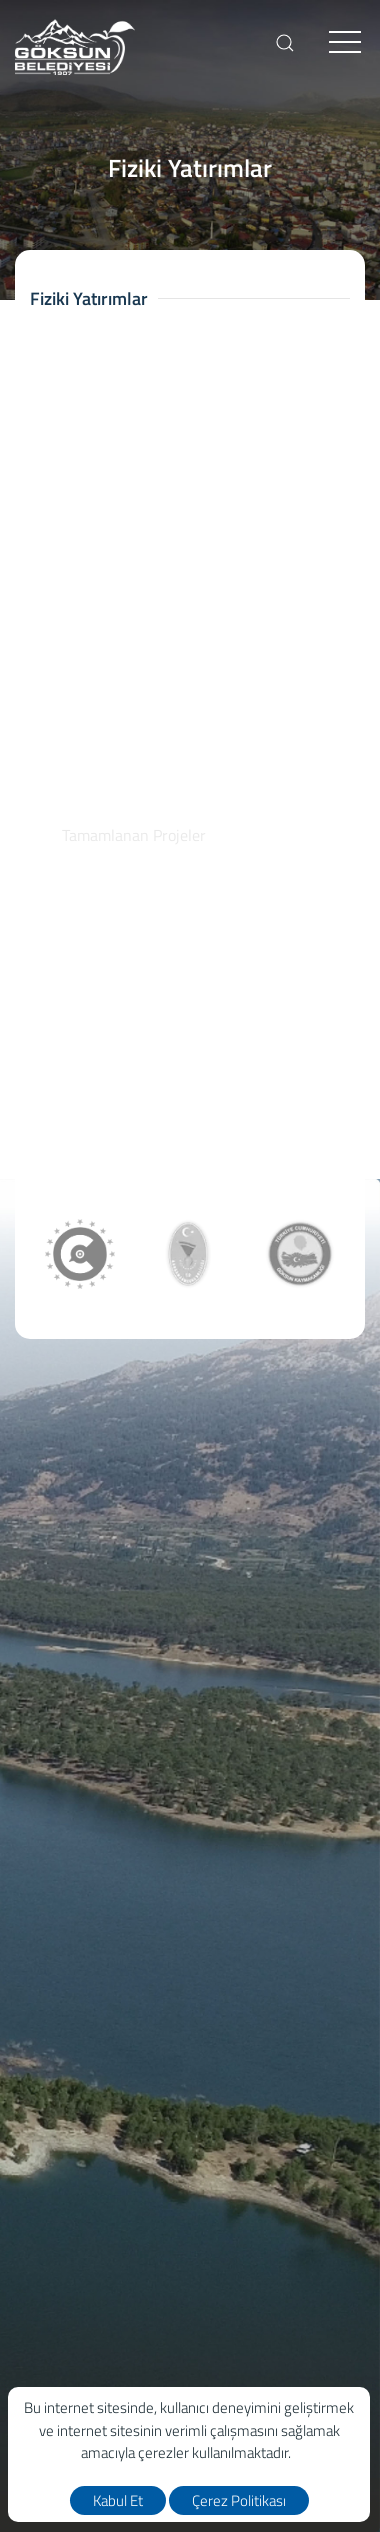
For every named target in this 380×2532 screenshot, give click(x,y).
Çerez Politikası (239, 2500)
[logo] (75, 47)
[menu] (345, 43)
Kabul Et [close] (118, 2500)
